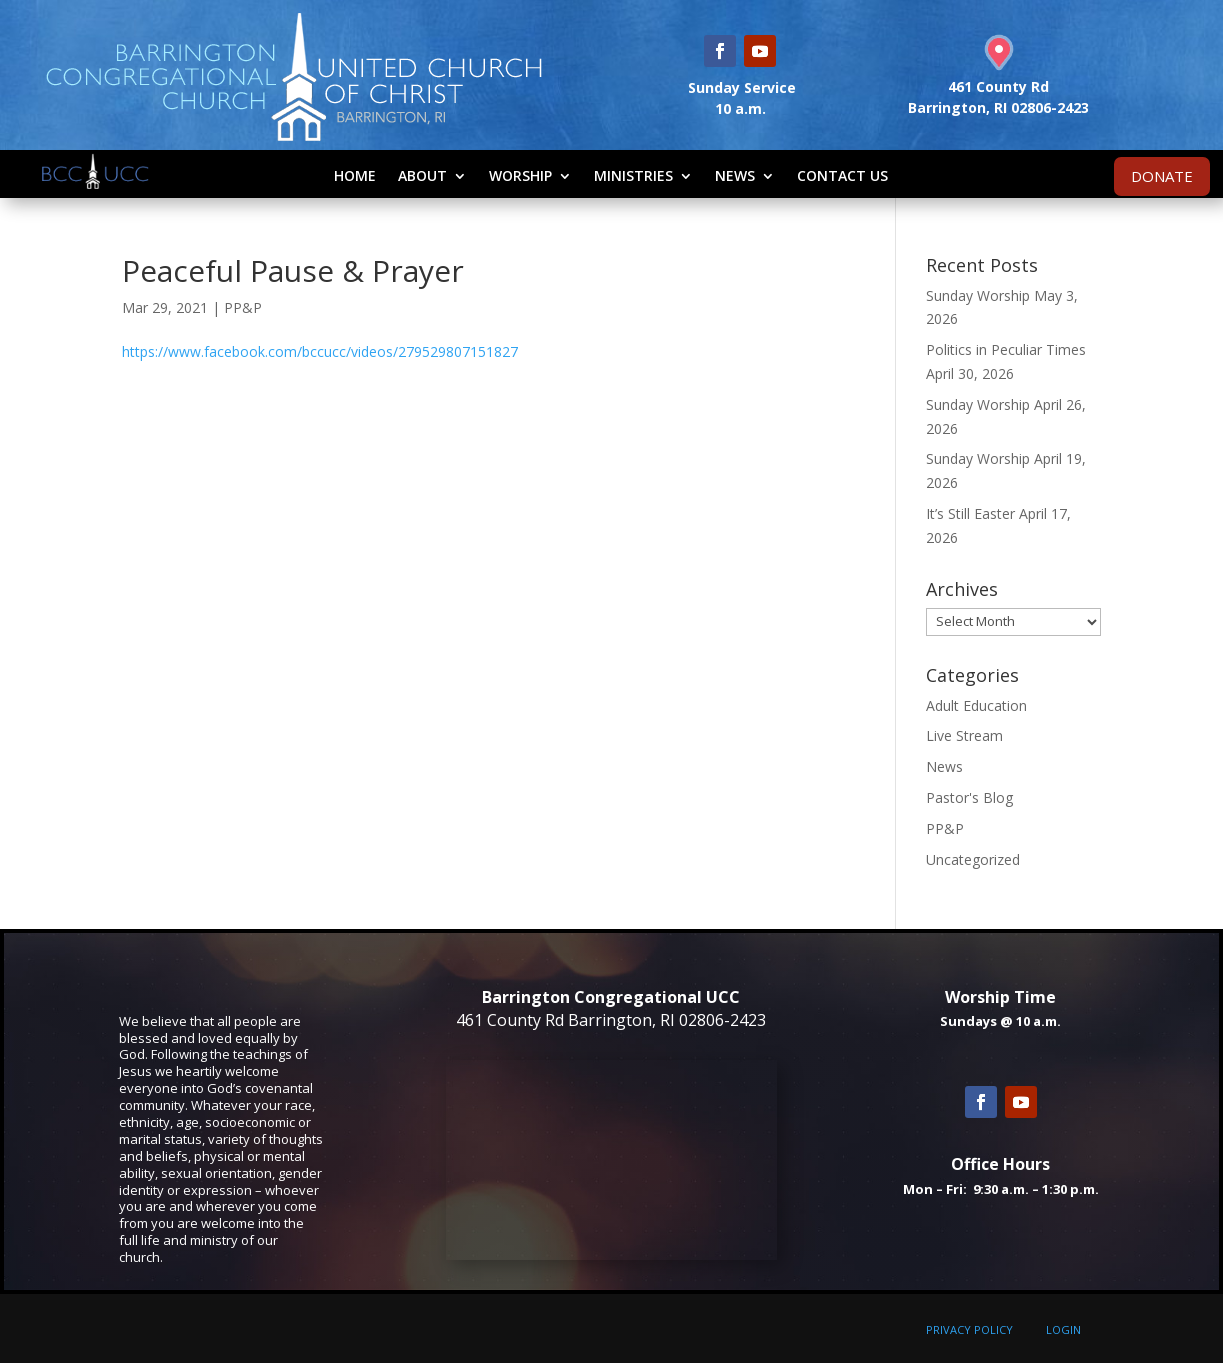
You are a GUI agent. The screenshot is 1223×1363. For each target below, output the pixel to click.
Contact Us (842, 175)
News (735, 175)
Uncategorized (973, 859)
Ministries (633, 175)
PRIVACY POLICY (969, 1329)
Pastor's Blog (969, 797)
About (422, 175)
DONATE (1162, 176)
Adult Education (976, 705)
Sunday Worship (978, 295)
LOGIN (1063, 1329)
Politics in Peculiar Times (1006, 349)
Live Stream (964, 735)
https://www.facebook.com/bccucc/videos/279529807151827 (320, 351)
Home (355, 175)
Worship (520, 175)
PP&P (243, 307)
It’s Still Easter (970, 513)
